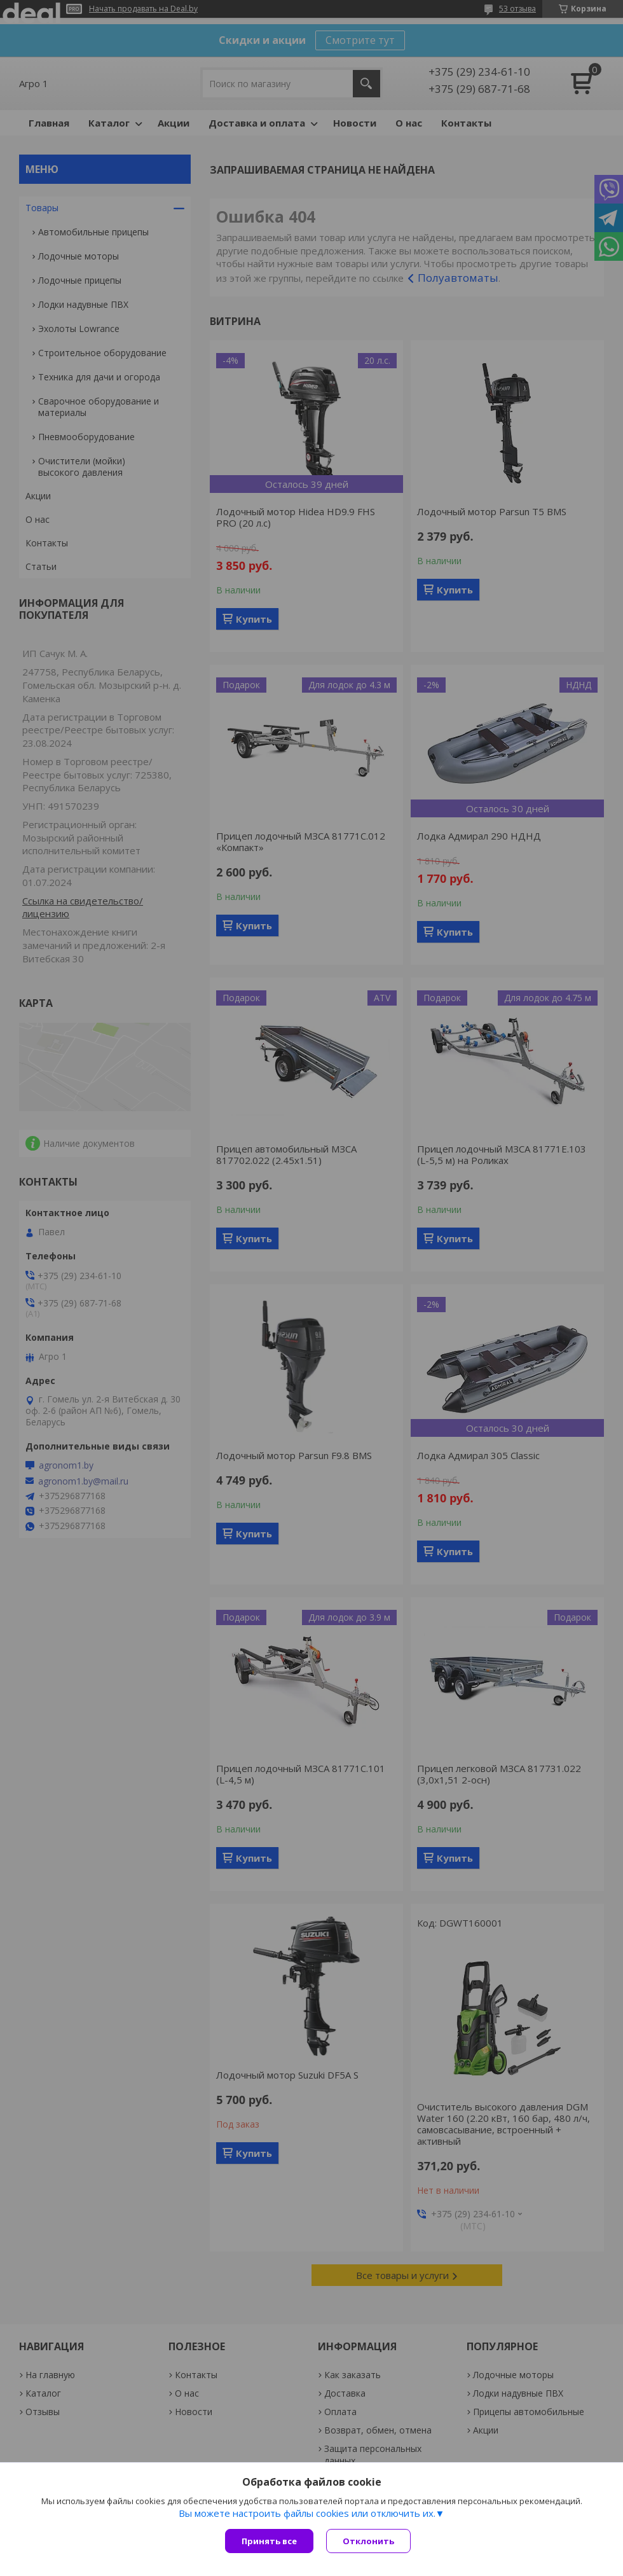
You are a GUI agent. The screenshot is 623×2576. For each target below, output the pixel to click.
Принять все (269, 2541)
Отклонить (368, 2541)
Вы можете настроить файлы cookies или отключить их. (307, 2513)
